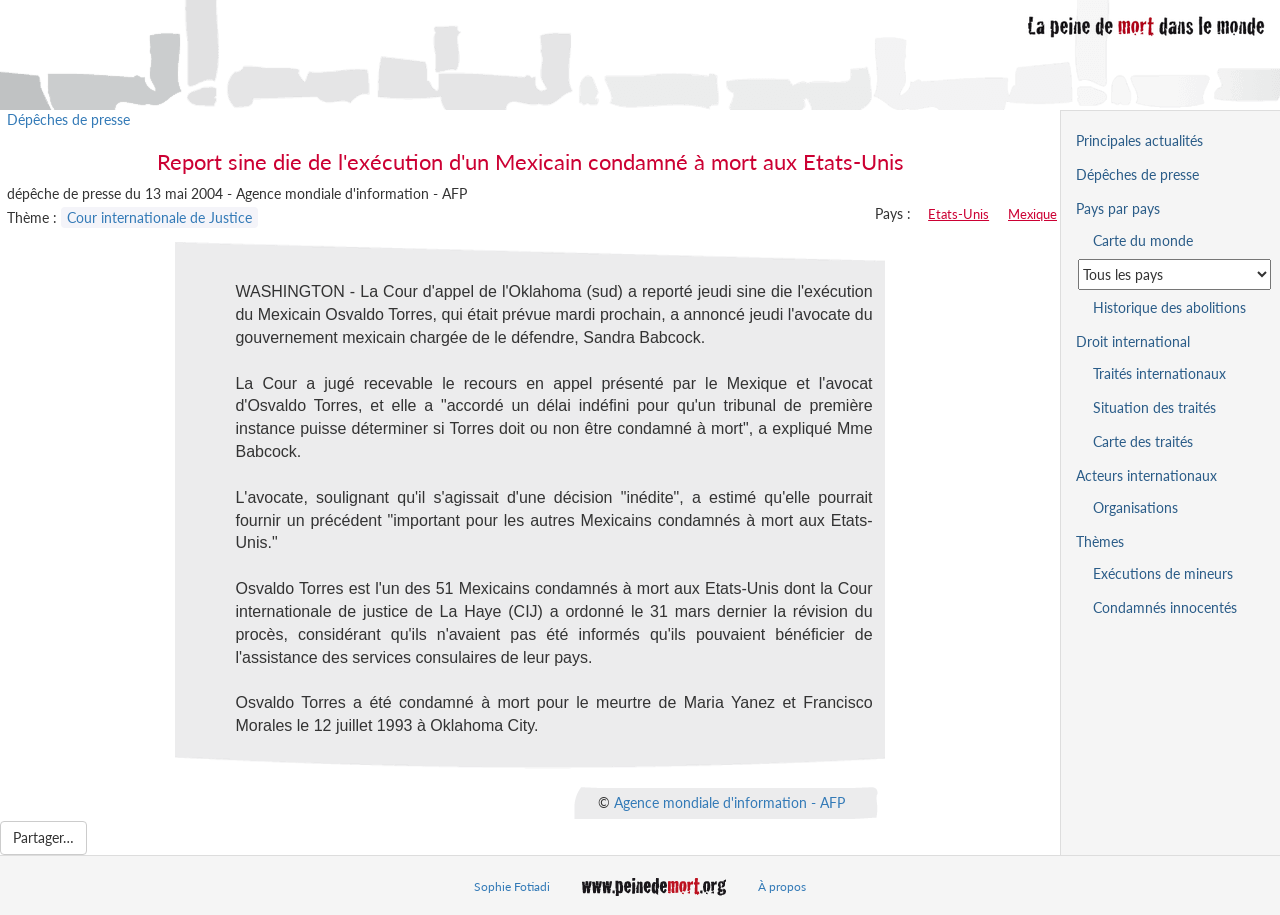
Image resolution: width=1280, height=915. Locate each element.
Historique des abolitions (1169, 307)
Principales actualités (1139, 140)
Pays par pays (1118, 208)
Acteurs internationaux (1146, 475)
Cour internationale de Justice (159, 217)
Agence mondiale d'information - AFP (729, 802)
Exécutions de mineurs (1163, 573)
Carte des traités (1143, 441)
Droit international (1133, 341)
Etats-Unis (958, 214)
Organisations (1135, 507)
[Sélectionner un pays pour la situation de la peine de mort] (1174, 274)
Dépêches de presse (68, 119)
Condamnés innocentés (1165, 607)
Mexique (1032, 214)
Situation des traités (1154, 407)
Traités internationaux (1159, 373)
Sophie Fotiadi (512, 886)
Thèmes (1100, 541)
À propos (782, 886)
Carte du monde (1143, 240)
